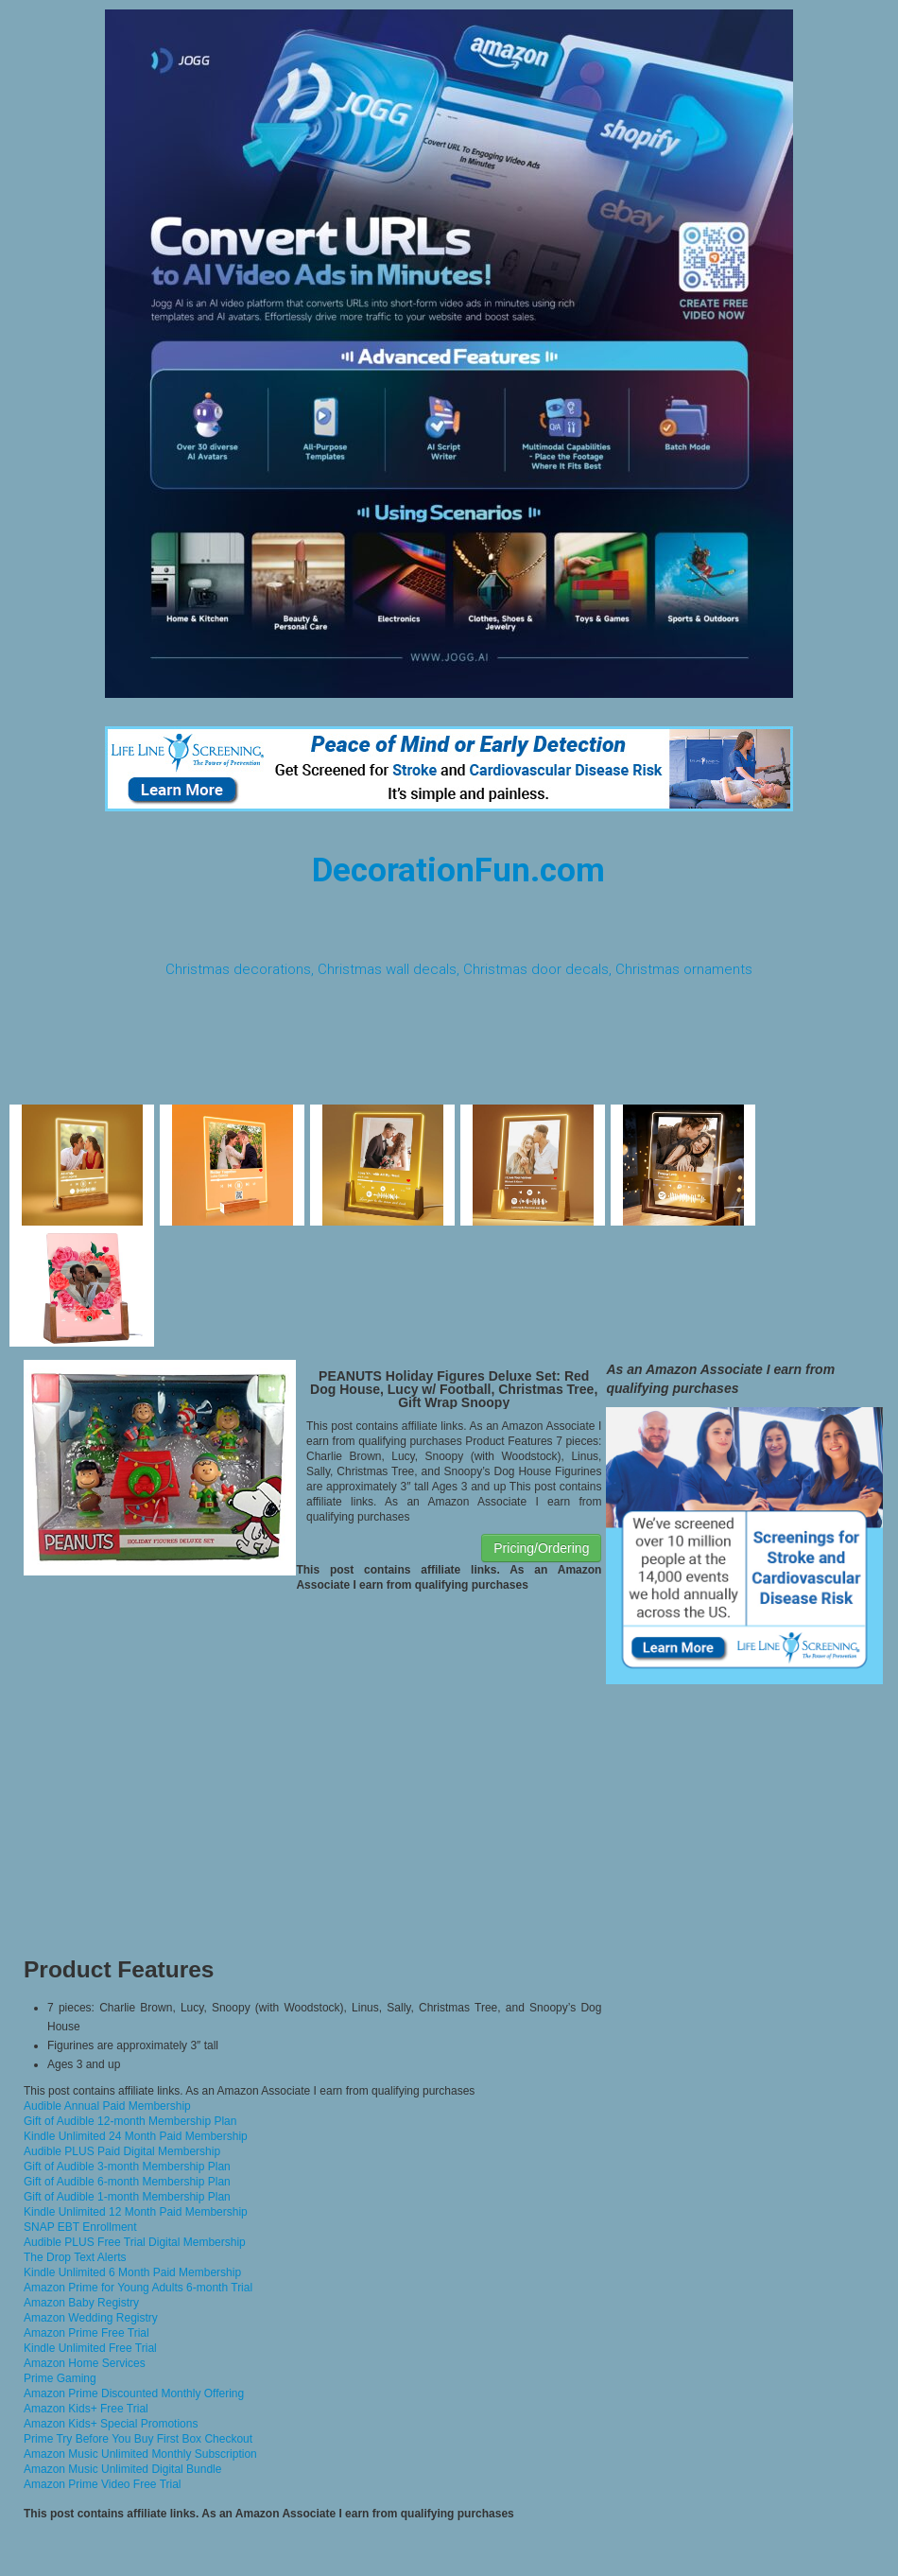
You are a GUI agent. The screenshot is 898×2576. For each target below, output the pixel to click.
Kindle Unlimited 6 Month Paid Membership (132, 2272)
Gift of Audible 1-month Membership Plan (127, 2196)
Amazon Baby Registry (81, 2302)
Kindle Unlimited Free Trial (90, 2348)
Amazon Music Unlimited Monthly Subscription (140, 2454)
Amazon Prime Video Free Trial (102, 2484)
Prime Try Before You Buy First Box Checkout (138, 2438)
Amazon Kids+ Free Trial (86, 2408)
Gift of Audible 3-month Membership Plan (127, 2166)
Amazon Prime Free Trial (86, 2333)
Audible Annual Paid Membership (107, 2106)
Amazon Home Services (85, 2363)
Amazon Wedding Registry (91, 2317)
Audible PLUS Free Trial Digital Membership (135, 2242)
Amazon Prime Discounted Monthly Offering (134, 2393)
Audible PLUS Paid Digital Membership (122, 2151)
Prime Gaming (60, 2378)
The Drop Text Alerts (75, 2257)
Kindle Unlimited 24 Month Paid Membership (136, 2136)
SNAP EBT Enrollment (80, 2227)
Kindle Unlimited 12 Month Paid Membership (136, 2212)
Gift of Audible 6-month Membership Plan (127, 2181)
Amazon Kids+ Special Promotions (111, 2423)
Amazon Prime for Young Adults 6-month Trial (138, 2287)
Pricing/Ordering (541, 1548)
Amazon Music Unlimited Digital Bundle (122, 2469)
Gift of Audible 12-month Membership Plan (130, 2121)
